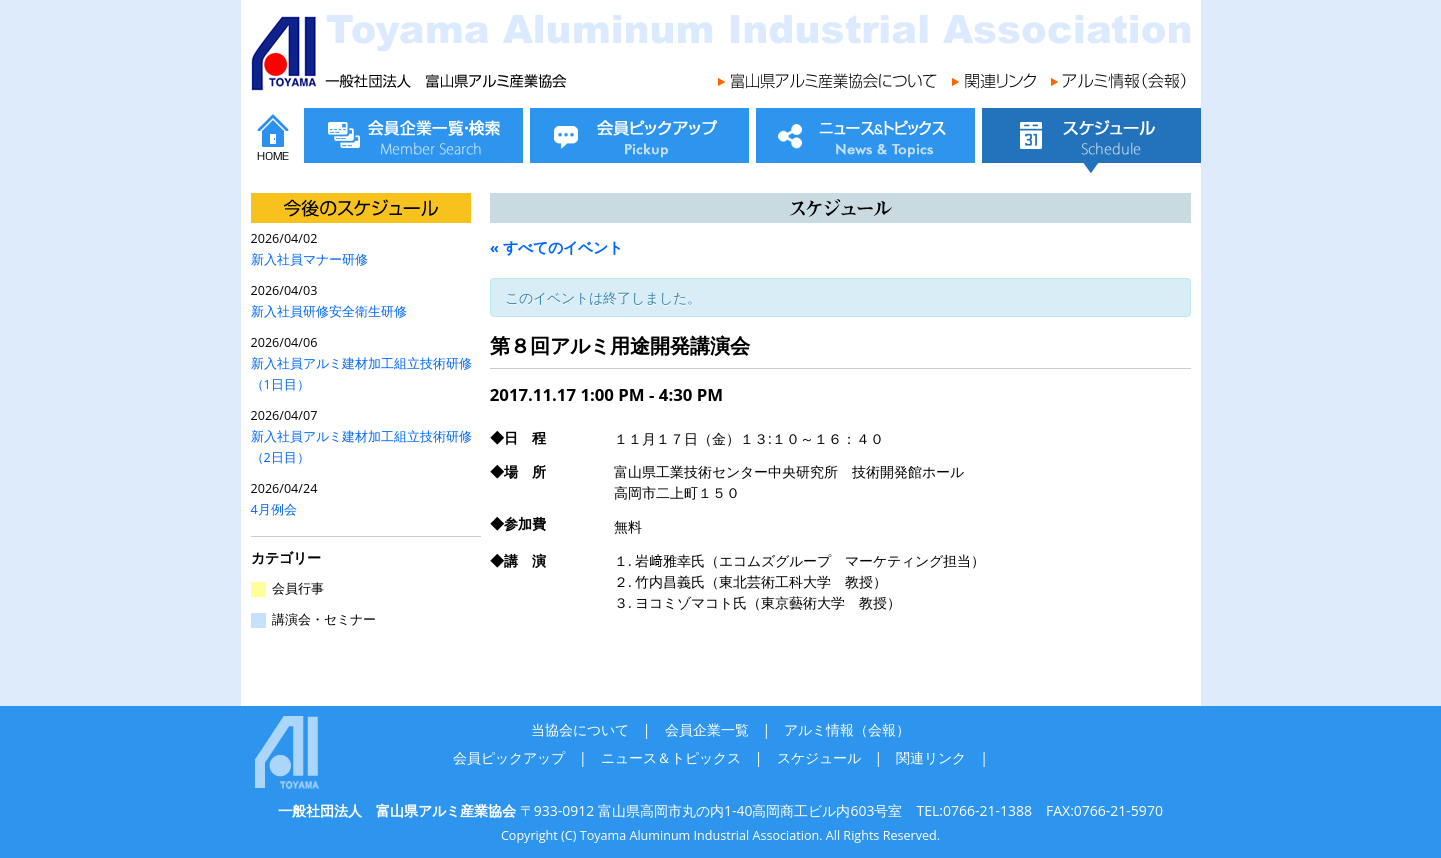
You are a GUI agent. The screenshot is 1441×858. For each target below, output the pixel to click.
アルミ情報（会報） (847, 729)
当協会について (580, 729)
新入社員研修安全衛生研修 (329, 311)
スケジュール (819, 757)
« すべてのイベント (556, 247)
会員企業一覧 (707, 729)
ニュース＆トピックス (671, 757)
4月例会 (274, 509)
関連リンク (931, 757)
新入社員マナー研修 (309, 259)
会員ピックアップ (509, 757)
